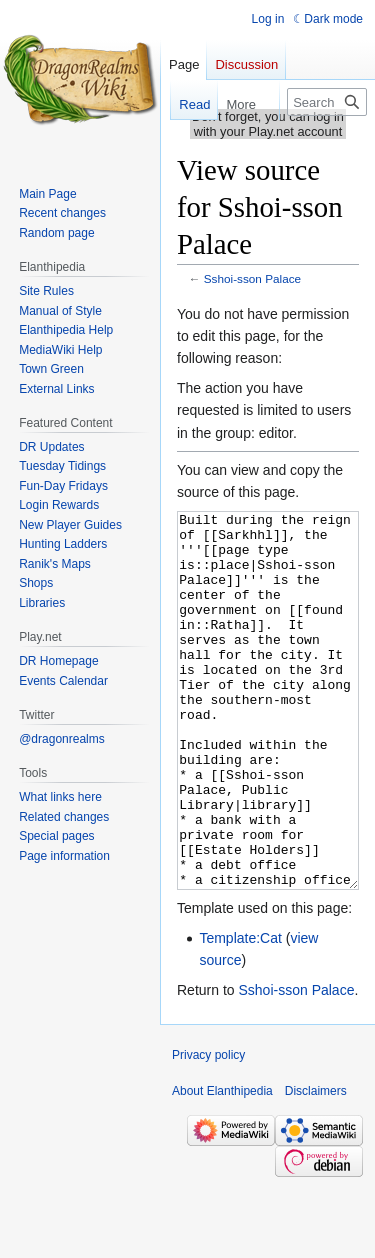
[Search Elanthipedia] (327, 102)
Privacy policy (208, 1130)
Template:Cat (240, 1013)
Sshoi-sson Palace (252, 278)
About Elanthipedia (222, 1166)
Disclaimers (316, 1166)
